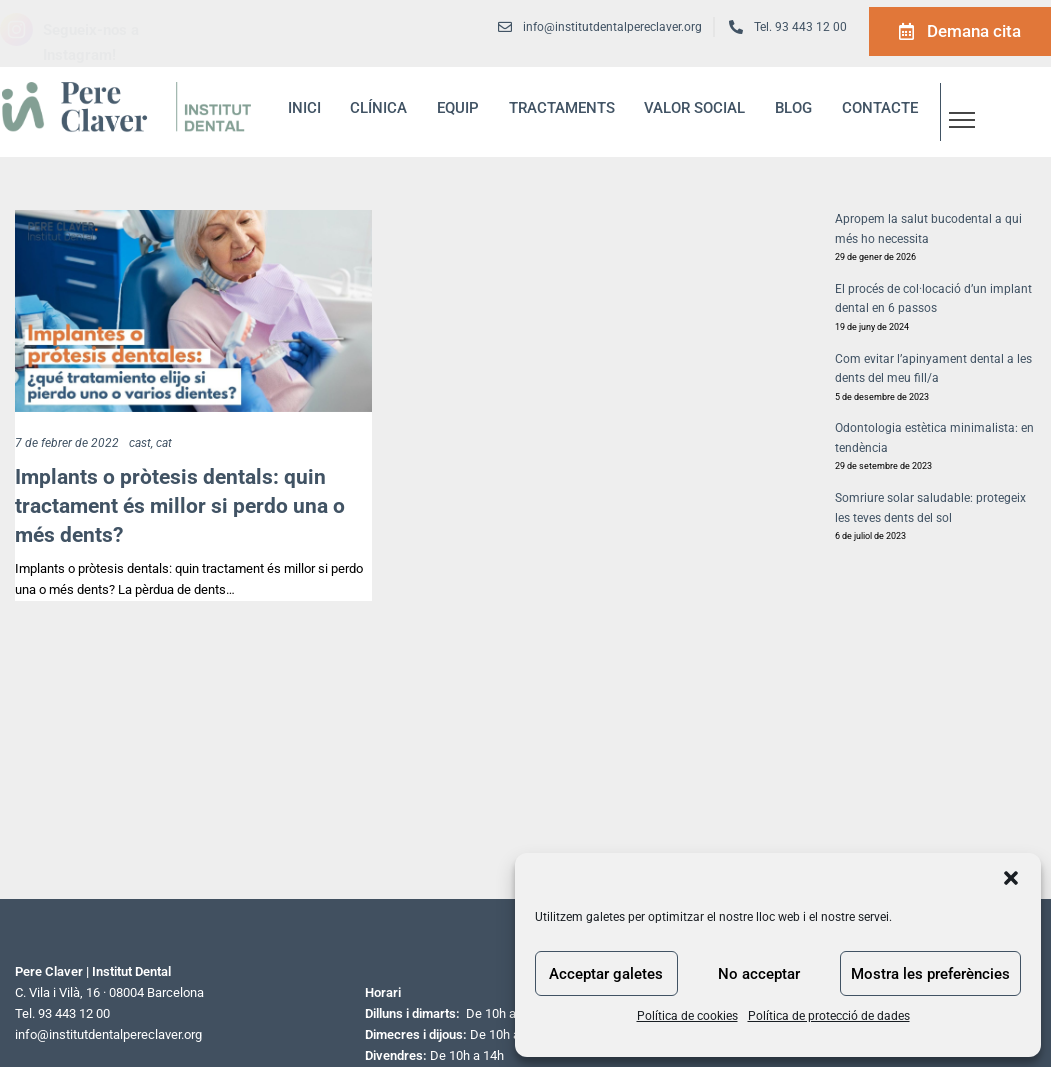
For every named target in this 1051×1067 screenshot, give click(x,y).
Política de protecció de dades (829, 1016)
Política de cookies (687, 1016)
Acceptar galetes (606, 974)
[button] (1011, 878)
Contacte (880, 108)
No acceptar (759, 974)
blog (793, 108)
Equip (458, 108)
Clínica (378, 108)
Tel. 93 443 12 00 (800, 27)
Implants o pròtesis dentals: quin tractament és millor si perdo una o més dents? (180, 506)
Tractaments (562, 108)
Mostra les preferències (930, 974)
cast (140, 443)
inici (304, 108)
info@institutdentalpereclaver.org (108, 1034)
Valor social (694, 108)
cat (164, 443)
